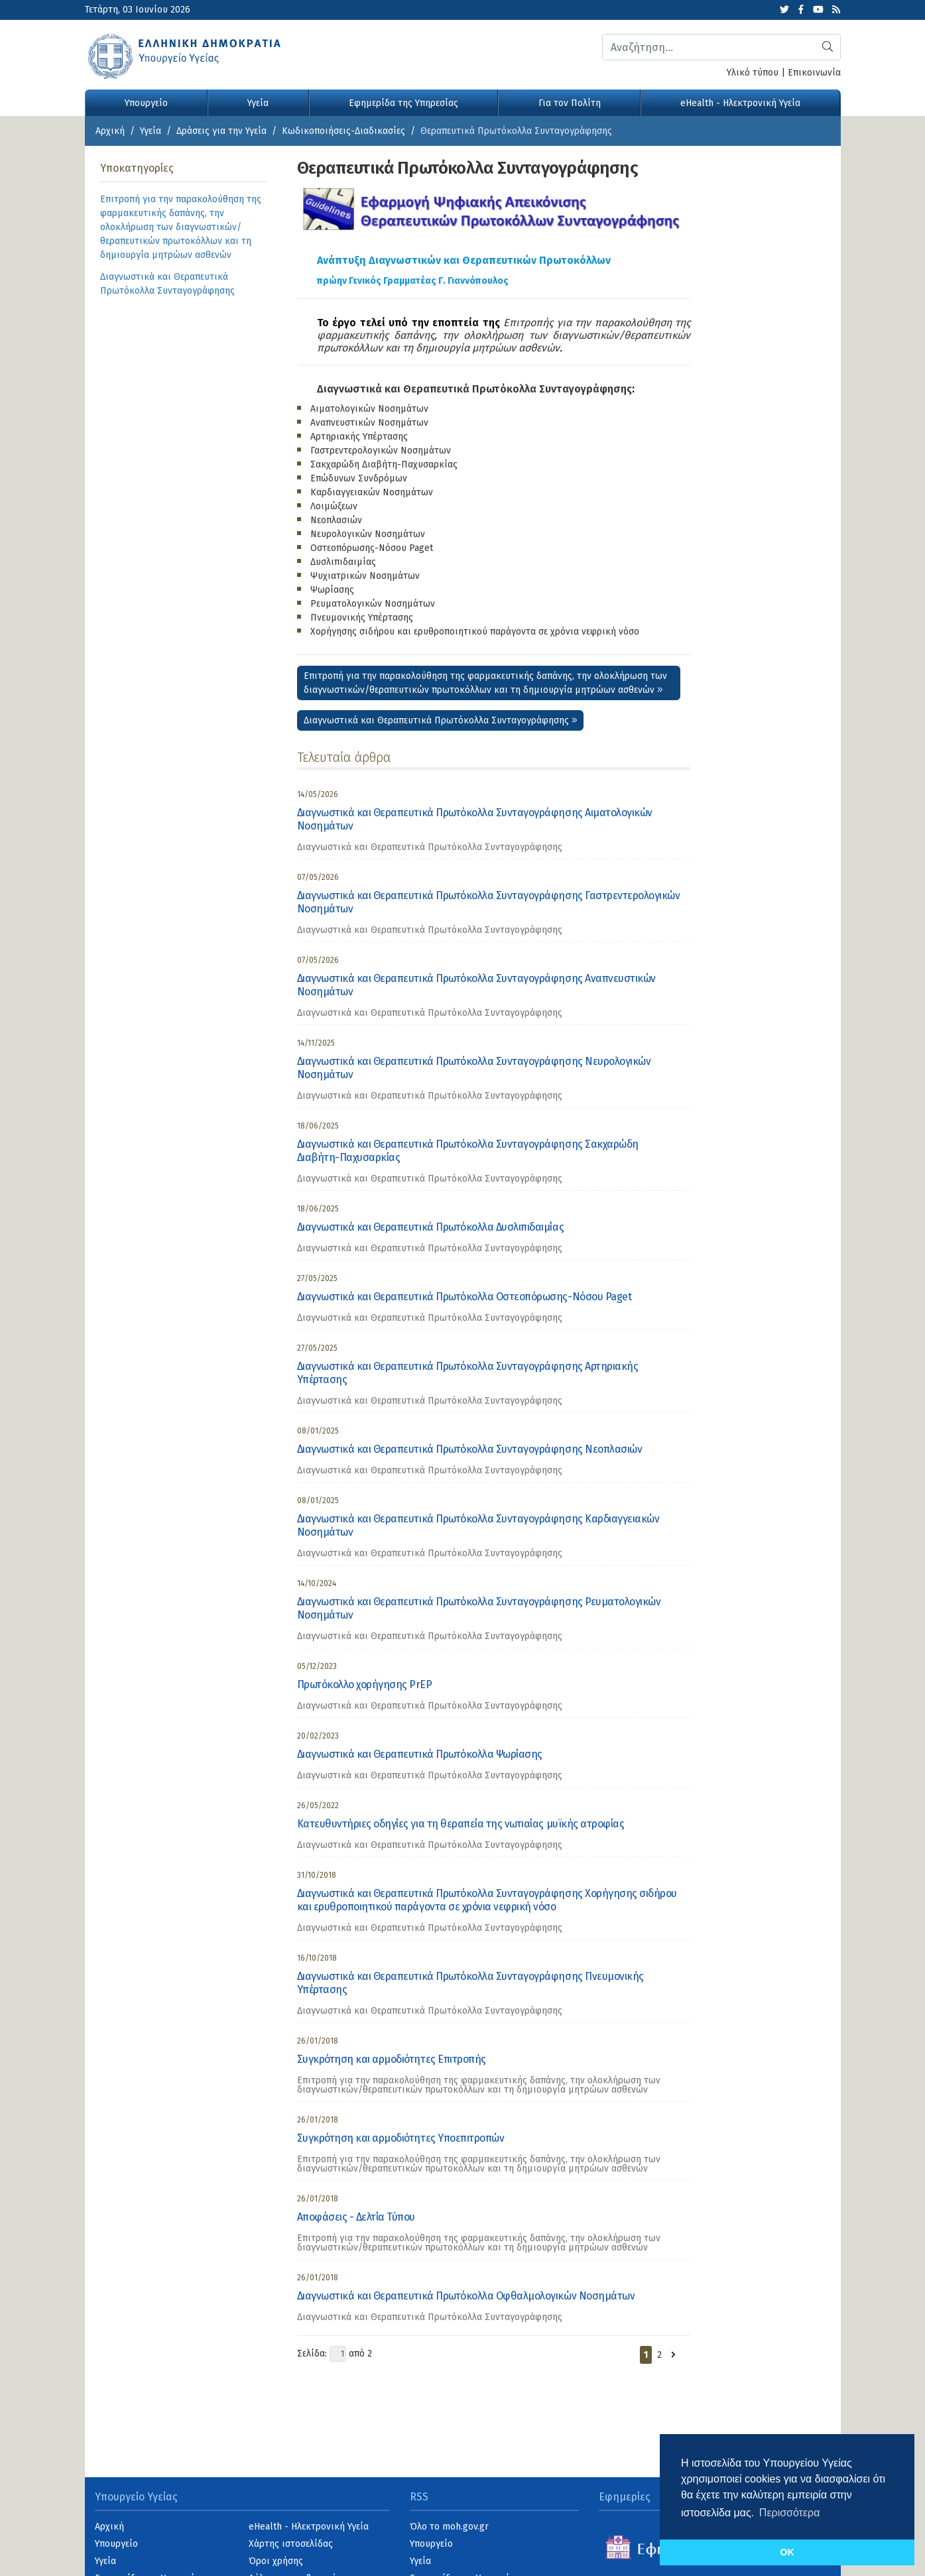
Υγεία (258, 103)
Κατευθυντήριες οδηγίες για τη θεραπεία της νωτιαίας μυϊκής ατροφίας (461, 1823)
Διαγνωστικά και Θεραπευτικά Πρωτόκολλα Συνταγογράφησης (474, 389)
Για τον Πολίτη (569, 103)
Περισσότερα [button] (789, 2512)
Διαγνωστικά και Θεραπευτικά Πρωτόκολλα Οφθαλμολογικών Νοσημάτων (466, 2296)
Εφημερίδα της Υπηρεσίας (403, 103)
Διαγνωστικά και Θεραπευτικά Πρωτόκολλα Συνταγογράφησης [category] (429, 847)
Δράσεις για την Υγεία (221, 131)
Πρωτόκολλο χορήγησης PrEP (364, 1684)
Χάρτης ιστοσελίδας (291, 2543)
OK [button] (787, 2552)
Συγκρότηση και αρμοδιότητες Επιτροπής (391, 2059)
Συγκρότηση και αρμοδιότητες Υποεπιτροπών (401, 2138)
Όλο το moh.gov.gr (449, 2526)
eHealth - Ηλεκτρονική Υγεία (740, 103)
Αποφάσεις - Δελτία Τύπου (356, 2217)
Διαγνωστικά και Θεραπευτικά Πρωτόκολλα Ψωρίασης (419, 1754)
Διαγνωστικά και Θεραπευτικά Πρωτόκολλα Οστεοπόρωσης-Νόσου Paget (464, 1296)
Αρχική (110, 131)
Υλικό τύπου (752, 72)
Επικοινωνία (814, 72)
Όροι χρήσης (276, 2561)
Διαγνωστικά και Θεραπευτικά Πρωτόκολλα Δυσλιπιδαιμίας (430, 1227)
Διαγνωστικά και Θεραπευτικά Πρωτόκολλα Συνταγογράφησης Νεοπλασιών (470, 1449)
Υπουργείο (146, 103)
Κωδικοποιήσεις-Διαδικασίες (343, 131)
